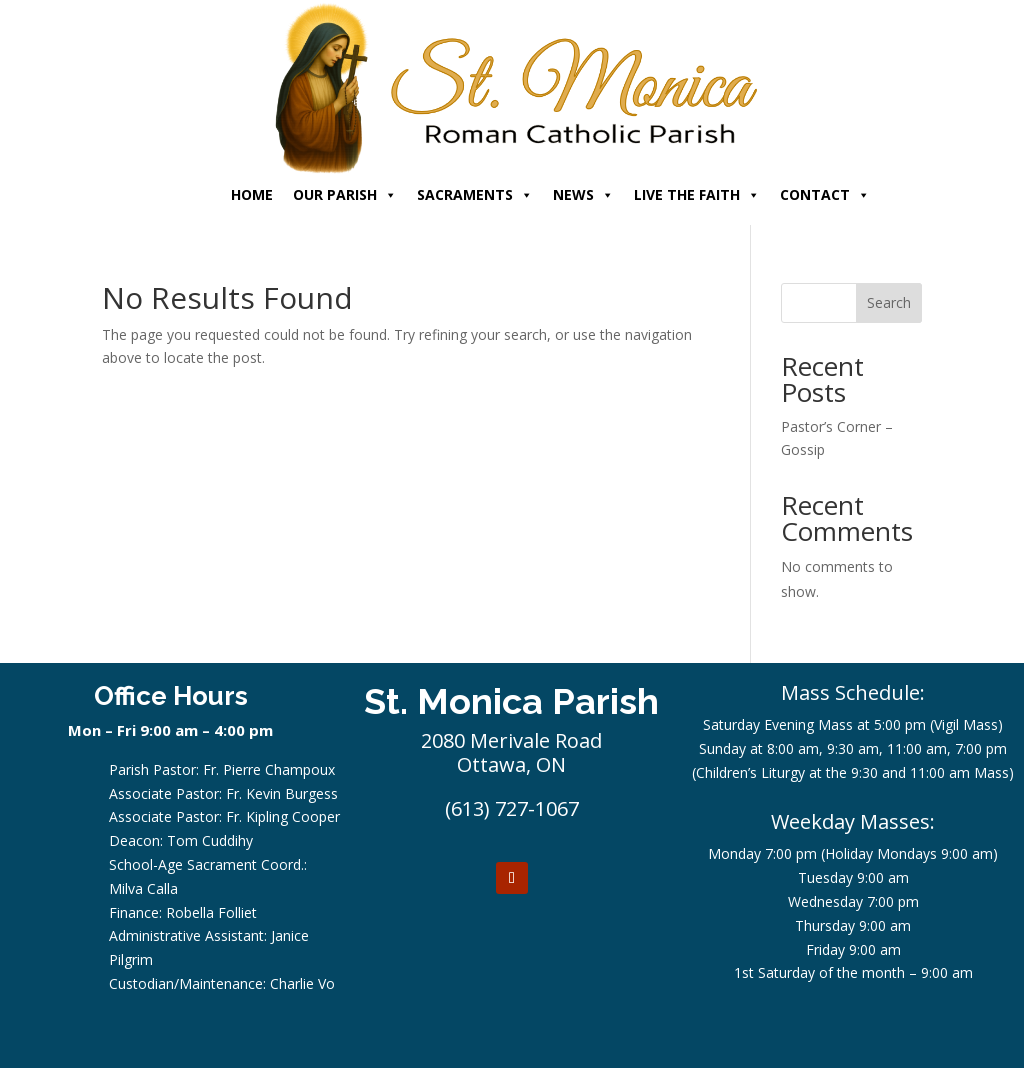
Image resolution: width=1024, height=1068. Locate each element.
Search (889, 302)
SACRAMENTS (475, 195)
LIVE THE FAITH (697, 195)
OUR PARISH (345, 195)
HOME (252, 194)
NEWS (583, 195)
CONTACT (825, 195)
